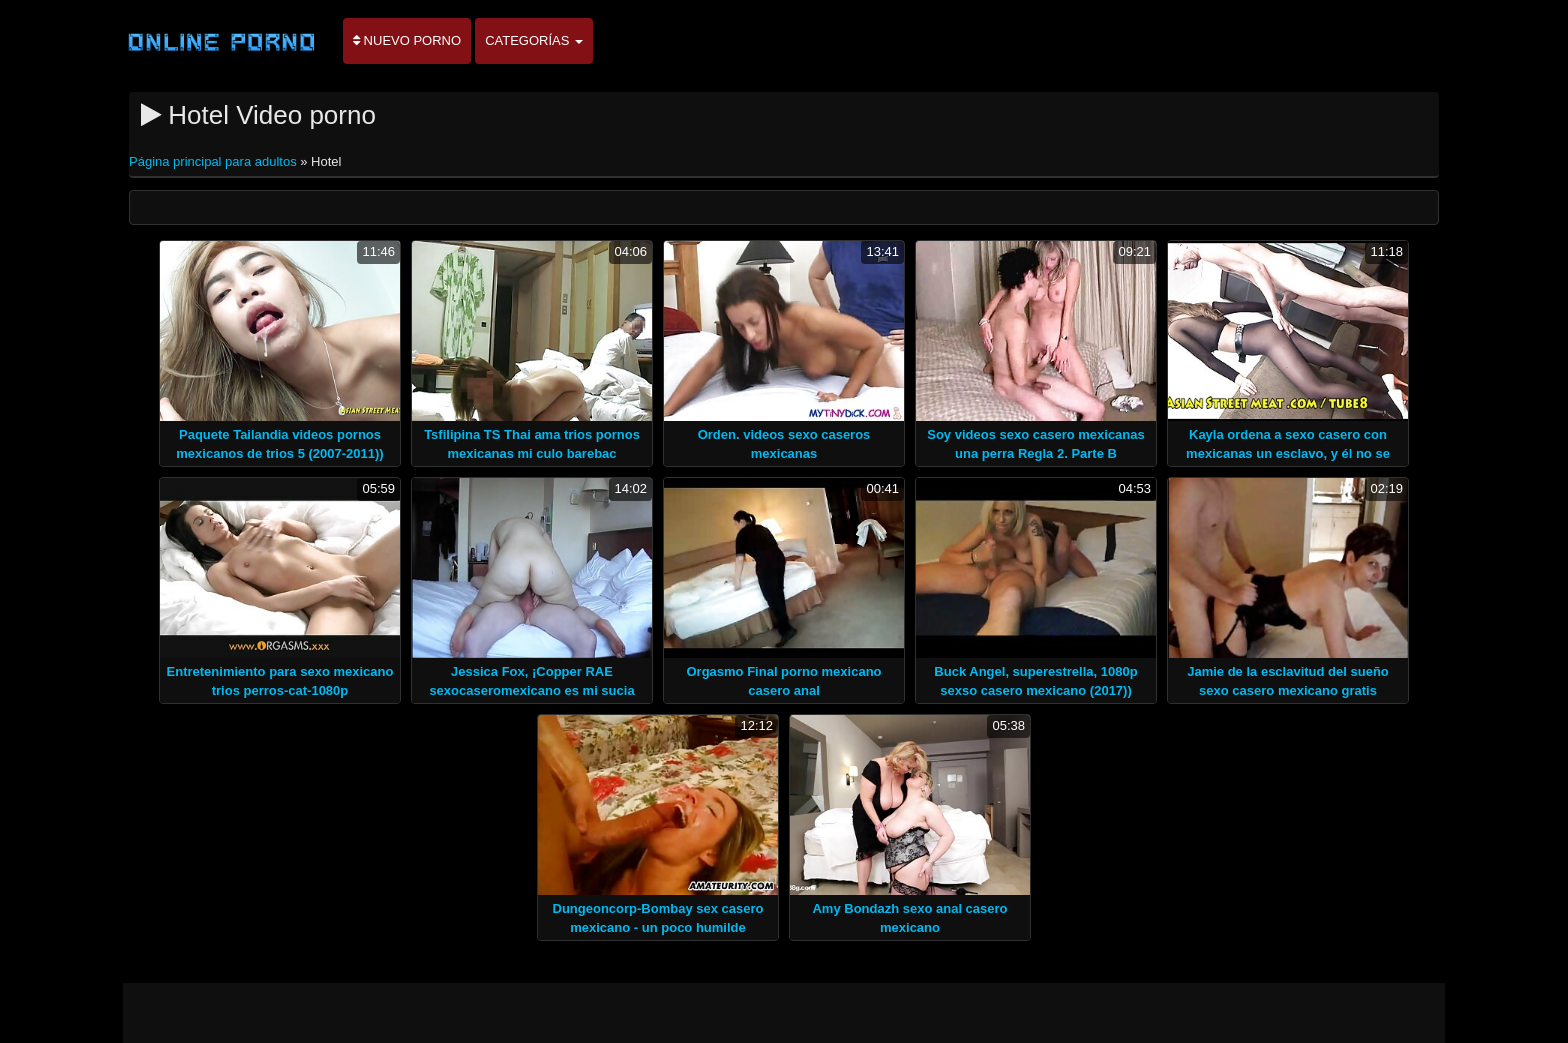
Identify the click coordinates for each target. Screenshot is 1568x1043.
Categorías (534, 40)
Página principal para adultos (214, 161)
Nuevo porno (407, 40)
